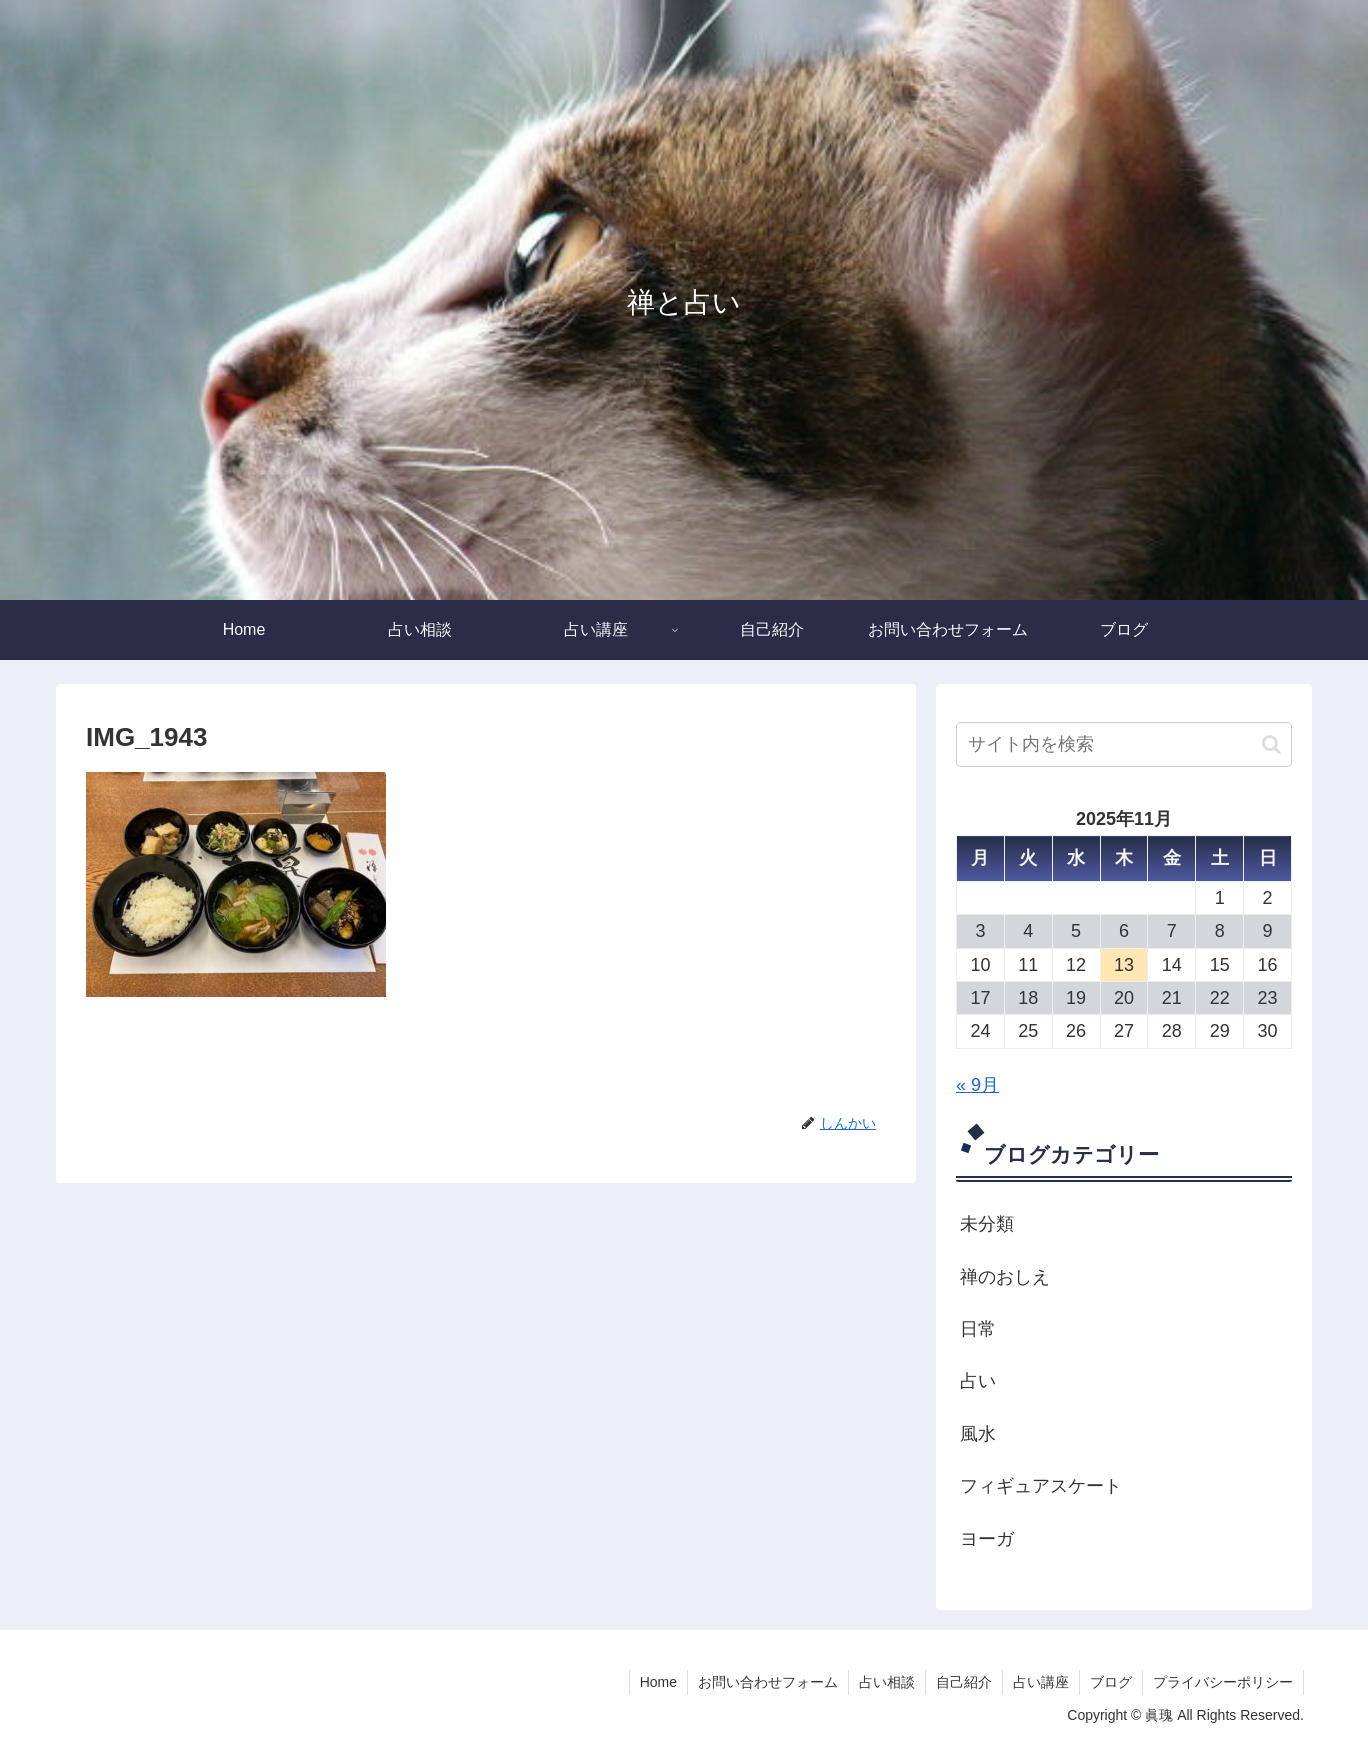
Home (658, 1682)
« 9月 (977, 1085)
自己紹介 (964, 1682)
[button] (1271, 744)
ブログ (1111, 1682)
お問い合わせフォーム (768, 1682)
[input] (1124, 744)
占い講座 (1041, 1682)
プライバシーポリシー (1223, 1682)
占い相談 (887, 1682)
